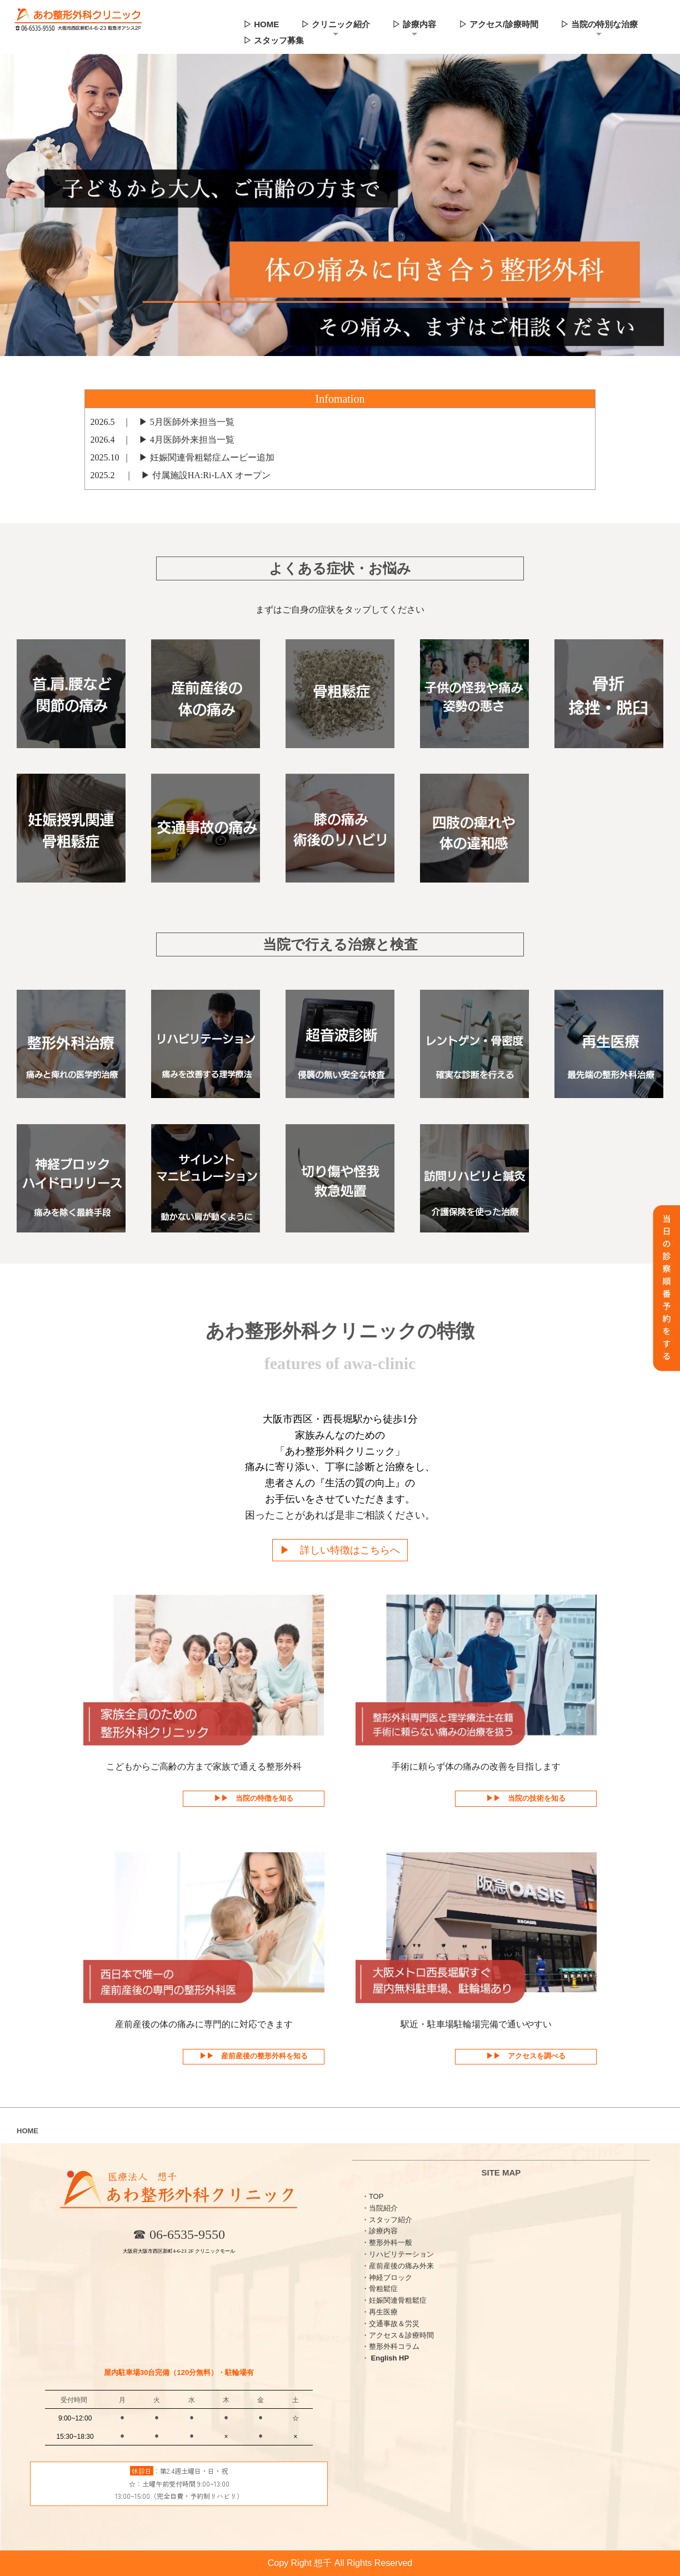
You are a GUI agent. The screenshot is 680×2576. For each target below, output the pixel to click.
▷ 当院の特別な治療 (599, 24)
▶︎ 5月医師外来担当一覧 (182, 422)
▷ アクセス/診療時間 (498, 24)
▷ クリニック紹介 (335, 24)
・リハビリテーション (398, 2254)
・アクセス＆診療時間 (398, 2335)
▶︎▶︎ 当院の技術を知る (526, 1799)
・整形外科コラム (390, 2347)
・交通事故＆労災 (390, 2323)
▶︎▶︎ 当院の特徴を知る (253, 1799)
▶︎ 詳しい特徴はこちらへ (340, 1550)
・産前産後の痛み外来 (398, 2266)
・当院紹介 (380, 2208)
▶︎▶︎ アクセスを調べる (526, 2056)
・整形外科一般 (387, 2243)
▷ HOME (261, 24)
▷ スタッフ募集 (273, 40)
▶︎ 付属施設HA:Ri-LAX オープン (201, 475)
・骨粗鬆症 (380, 2289)
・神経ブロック (387, 2277)
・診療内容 (380, 2231)
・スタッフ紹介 (387, 2220)
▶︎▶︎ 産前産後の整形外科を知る (253, 2056)
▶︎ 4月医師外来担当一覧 (182, 439)
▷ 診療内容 (414, 24)
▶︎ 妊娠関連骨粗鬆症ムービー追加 (202, 457)
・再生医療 (380, 2312)
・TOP (373, 2196)
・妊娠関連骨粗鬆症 (394, 2301)
